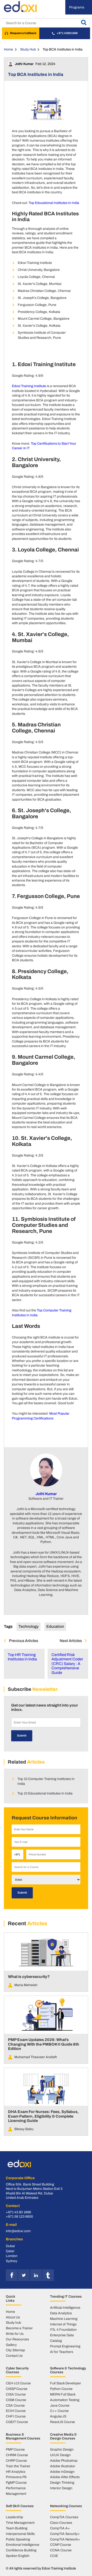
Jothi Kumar (46, 1494)
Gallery (11, 2345)
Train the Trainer (18, 2466)
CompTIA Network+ (65, 2539)
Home (8, 49)
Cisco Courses (61, 2523)
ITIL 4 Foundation (63, 2329)
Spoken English (17, 2556)
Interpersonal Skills (20, 2534)
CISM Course (16, 2400)
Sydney (11, 2261)
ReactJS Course (62, 2422)
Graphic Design (62, 2449)
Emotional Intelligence (22, 2545)
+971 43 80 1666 (18, 2212)
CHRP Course (16, 2460)
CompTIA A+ (60, 2528)
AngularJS (58, 2416)
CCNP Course (60, 2545)
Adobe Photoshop (63, 2460)
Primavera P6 (16, 2477)
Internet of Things (63, 2324)
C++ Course (59, 2411)
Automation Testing (64, 2400)
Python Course (61, 2389)
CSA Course (15, 2405)
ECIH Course (16, 2411)
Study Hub (28, 49)
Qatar (10, 2251)
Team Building (16, 2528)
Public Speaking (18, 2539)
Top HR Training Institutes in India (22, 1657)
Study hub (13, 2322)
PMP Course (15, 2449)
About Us (13, 2317)
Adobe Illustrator (62, 2466)
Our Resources (17, 2339)
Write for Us (15, 2334)
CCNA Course (61, 2550)
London (11, 2256)
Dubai (10, 2246)
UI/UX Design (60, 2455)
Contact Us (14, 2356)
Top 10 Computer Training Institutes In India (46, 1781)
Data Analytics (61, 2313)
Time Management (20, 2523)
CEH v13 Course (18, 2383)
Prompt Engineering (65, 2346)
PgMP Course (16, 2482)
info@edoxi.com (18, 2231)
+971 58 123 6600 (19, 2216)
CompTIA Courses (64, 2517)
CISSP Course (16, 2389)
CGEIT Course (17, 2422)
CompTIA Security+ (65, 2534)
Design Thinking (62, 2482)
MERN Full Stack (62, 2394)
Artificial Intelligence (65, 2307)
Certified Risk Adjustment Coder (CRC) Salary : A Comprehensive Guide (67, 1664)
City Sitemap (15, 2350)
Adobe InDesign (62, 2472)
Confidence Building (21, 2550)
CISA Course (16, 2394)
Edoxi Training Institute (29, 386)
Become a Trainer (19, 2328)
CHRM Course (17, 2455)
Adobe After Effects (65, 2477)
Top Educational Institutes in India (54, 203)
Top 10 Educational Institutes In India (45, 1793)
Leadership (14, 2517)
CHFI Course (16, 2416)
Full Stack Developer (65, 2383)
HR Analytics (15, 2472)
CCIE (54, 2556)
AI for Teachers (61, 2352)
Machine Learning (63, 2319)
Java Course (59, 2405)
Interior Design (61, 2488)
